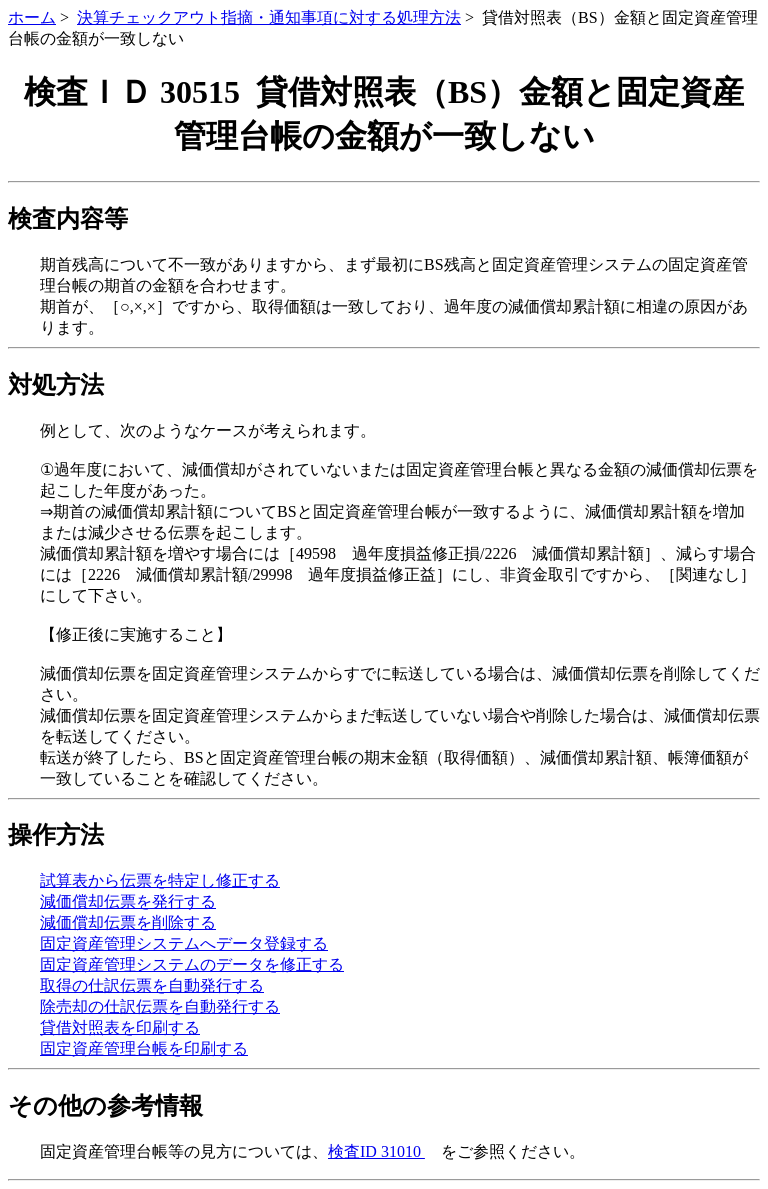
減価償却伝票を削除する (128, 922)
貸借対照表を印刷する (120, 1027)
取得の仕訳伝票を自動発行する (152, 985)
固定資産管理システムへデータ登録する (184, 943)
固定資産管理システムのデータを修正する (192, 964)
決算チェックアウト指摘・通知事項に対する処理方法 (269, 17)
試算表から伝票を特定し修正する (160, 880)
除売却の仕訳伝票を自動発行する (160, 1006)
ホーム (32, 17)
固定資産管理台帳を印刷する (144, 1048)
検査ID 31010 (376, 1151)
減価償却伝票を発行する (128, 901)
